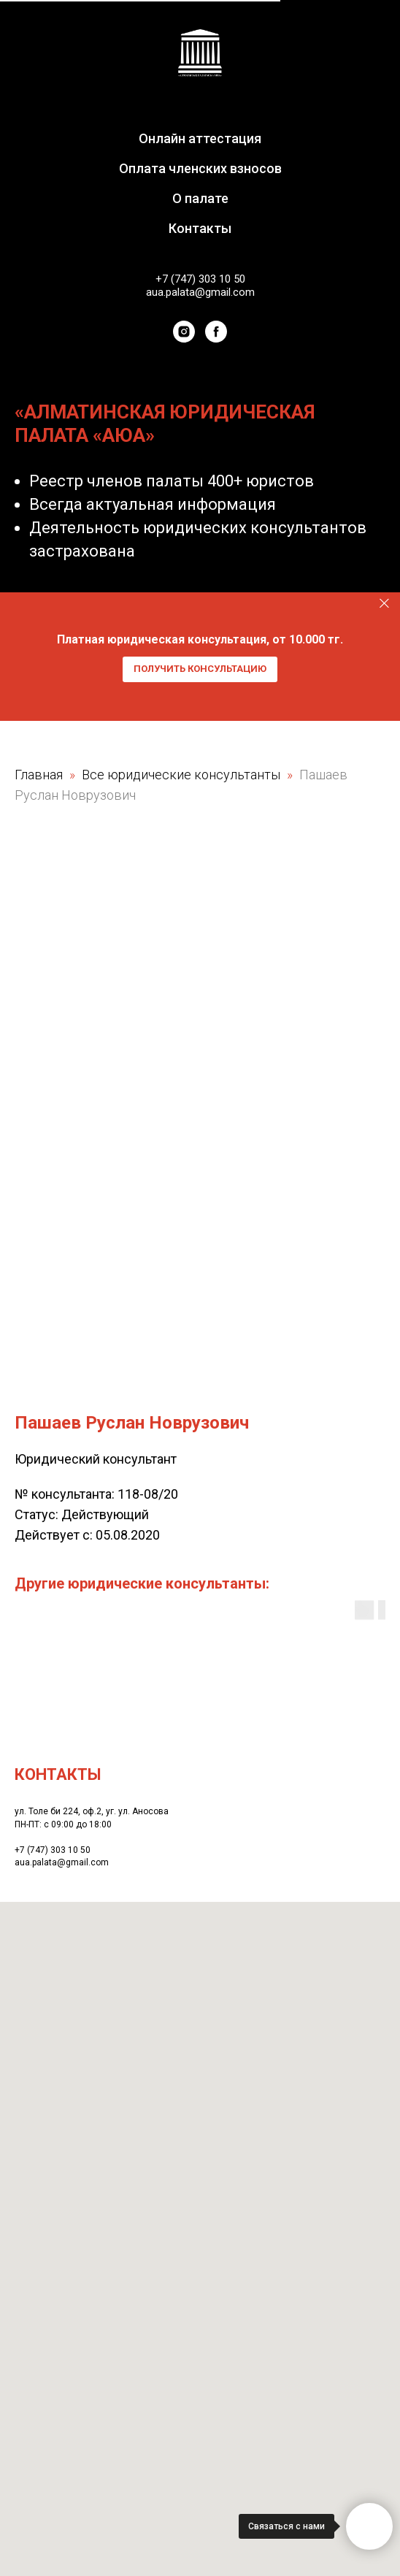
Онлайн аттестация (200, 138)
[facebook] (216, 332)
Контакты (200, 228)
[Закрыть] (384, 603)
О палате (200, 198)
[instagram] (184, 332)
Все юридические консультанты (182, 774)
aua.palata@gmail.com (200, 292)
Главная (39, 774)
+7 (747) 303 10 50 (200, 279)
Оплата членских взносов (200, 168)
